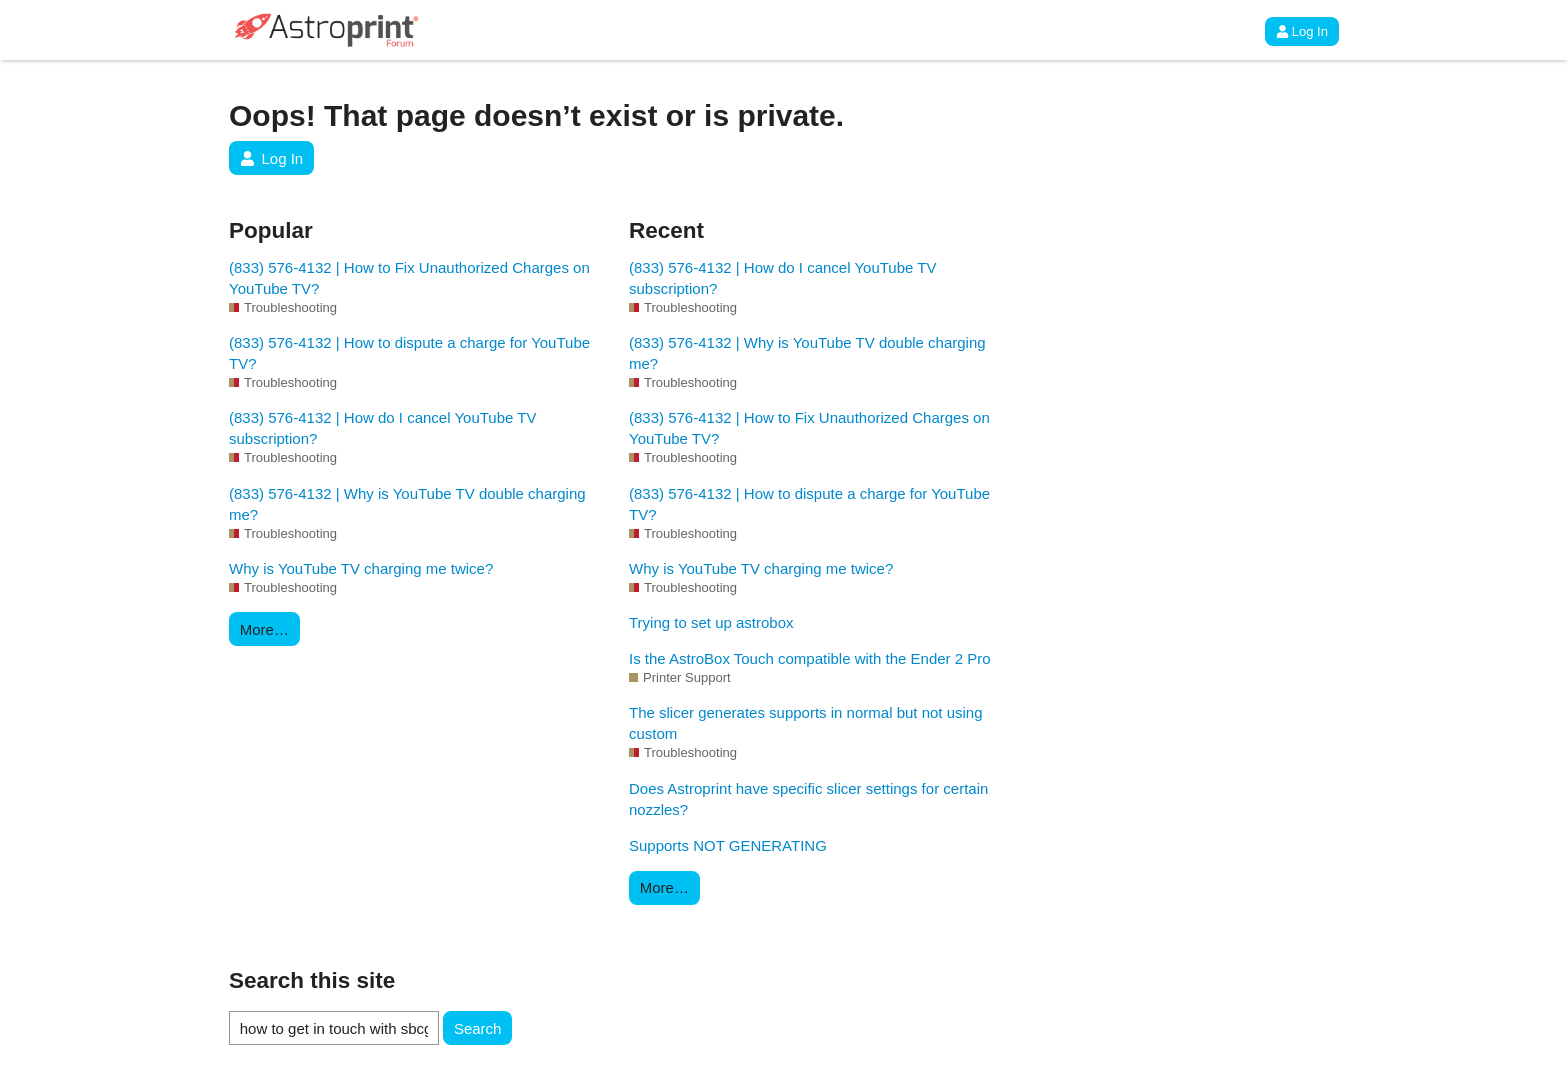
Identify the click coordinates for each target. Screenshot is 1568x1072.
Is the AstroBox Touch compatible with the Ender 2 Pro (810, 658)
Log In (1302, 31)
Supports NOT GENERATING (728, 845)
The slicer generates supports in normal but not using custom (806, 723)
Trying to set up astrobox (711, 622)
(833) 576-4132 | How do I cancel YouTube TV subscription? (382, 428)
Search (478, 1028)
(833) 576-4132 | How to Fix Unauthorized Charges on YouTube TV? (409, 278)
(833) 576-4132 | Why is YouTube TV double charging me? (407, 504)
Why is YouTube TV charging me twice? (361, 568)
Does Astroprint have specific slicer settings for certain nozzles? (808, 799)
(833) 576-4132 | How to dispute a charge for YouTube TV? (409, 353)
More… (264, 629)
